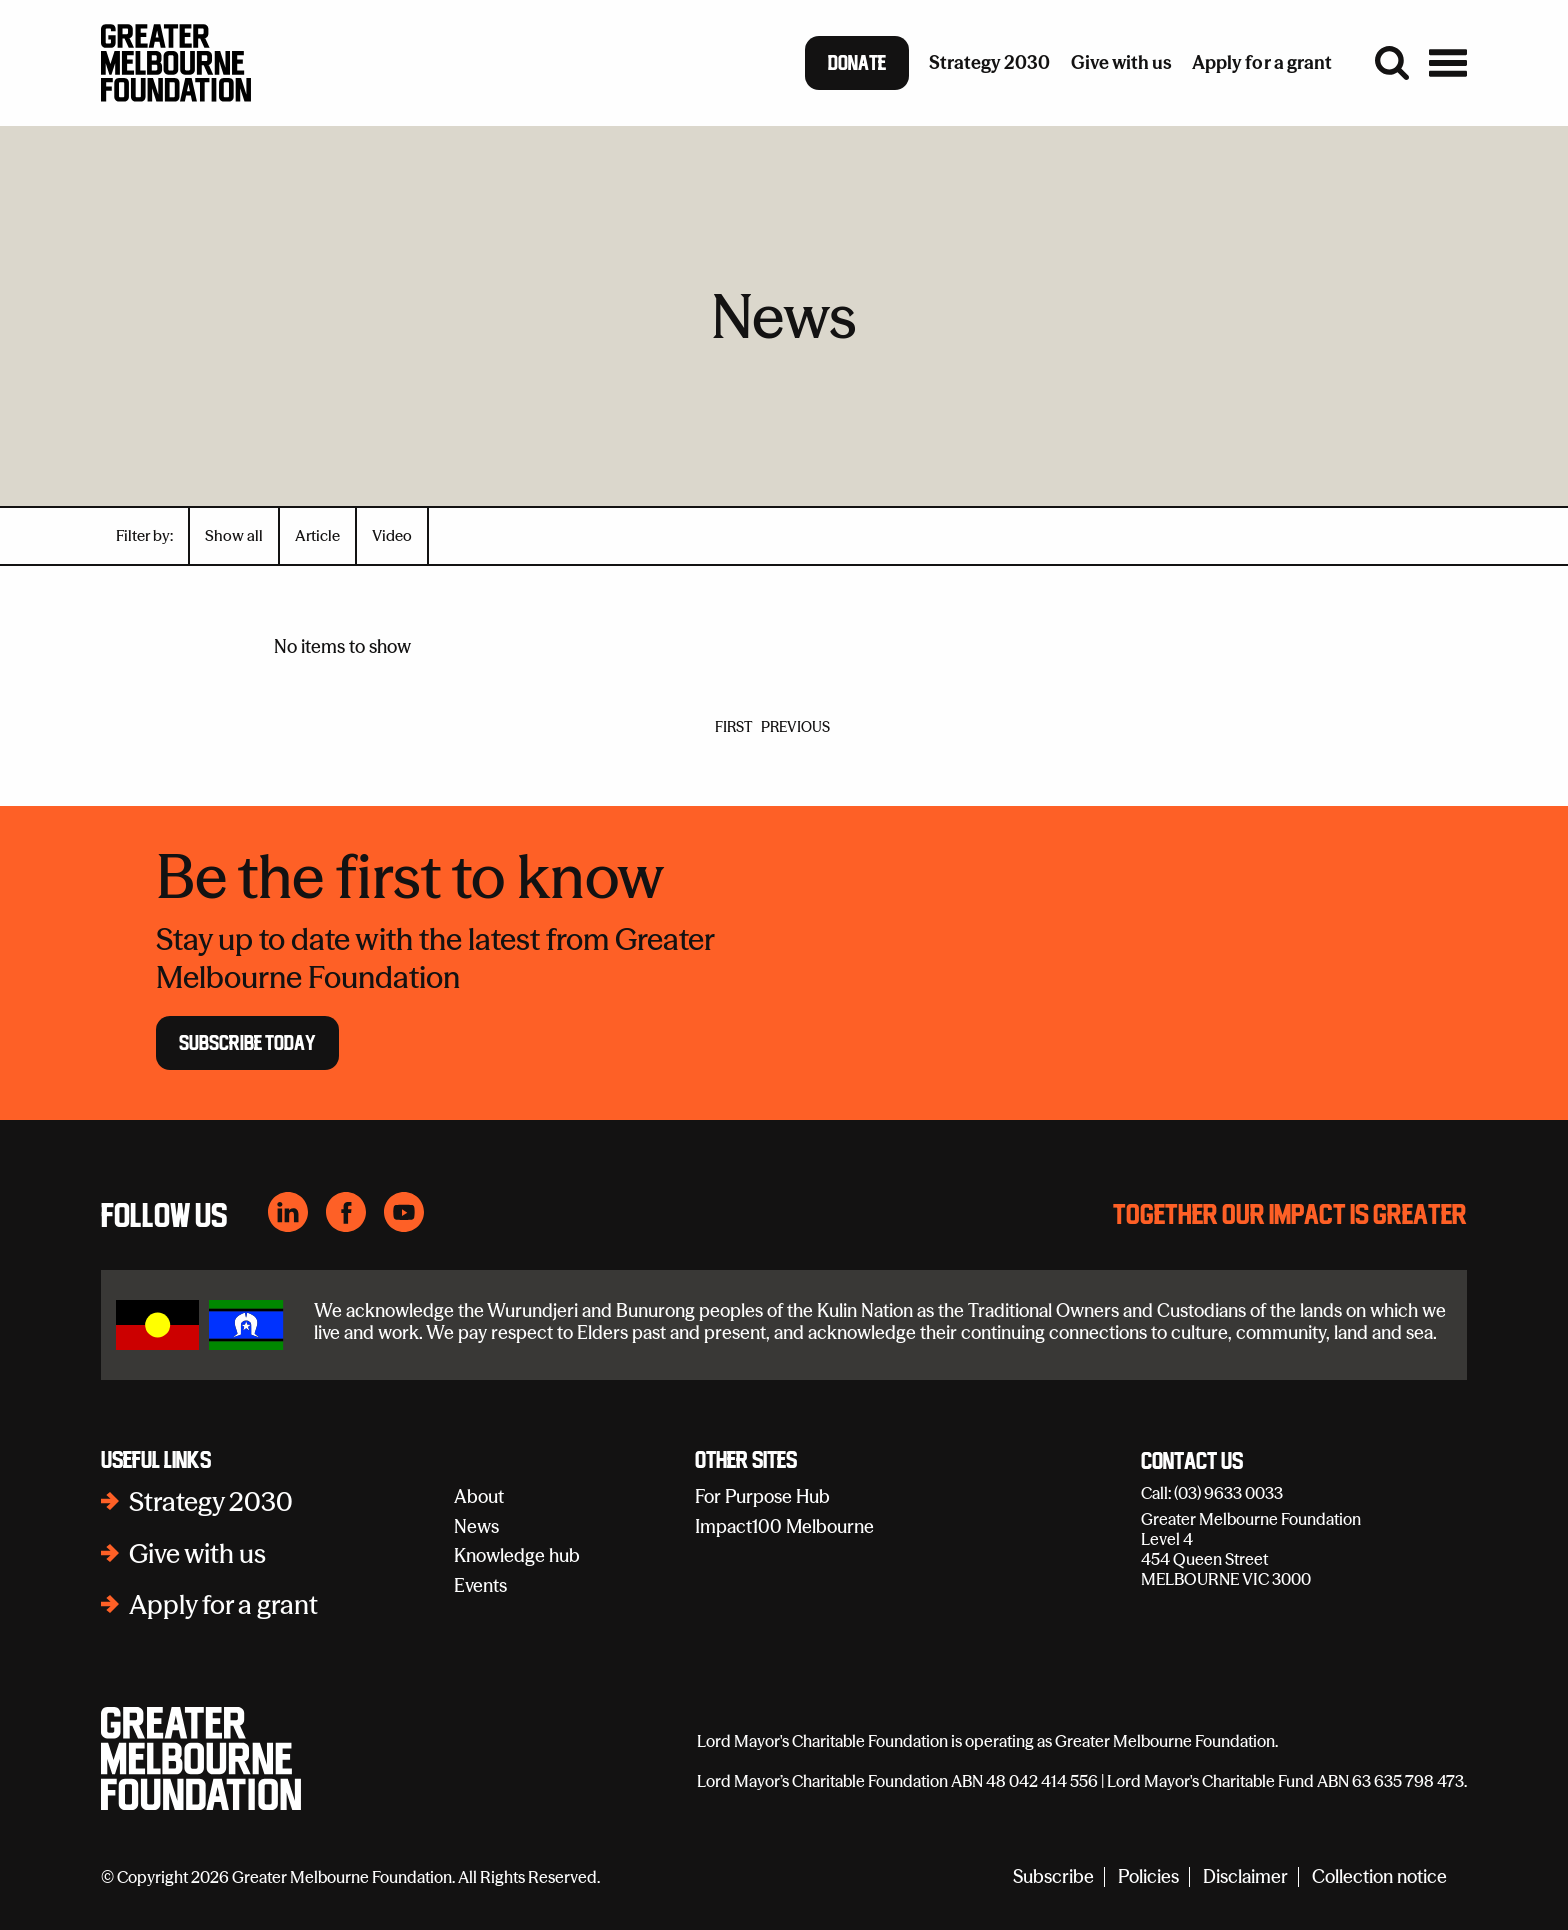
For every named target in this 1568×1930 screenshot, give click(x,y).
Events (480, 1585)
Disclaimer (1245, 1877)
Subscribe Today (247, 1043)
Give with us (197, 1554)
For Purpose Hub (762, 1496)
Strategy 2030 (211, 1502)
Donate (857, 63)
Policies (1148, 1877)
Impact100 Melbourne (784, 1526)
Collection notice (1379, 1877)
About (479, 1496)
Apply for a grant (223, 1605)
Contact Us (1192, 1462)
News (476, 1526)
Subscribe (1053, 1877)
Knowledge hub (517, 1555)
